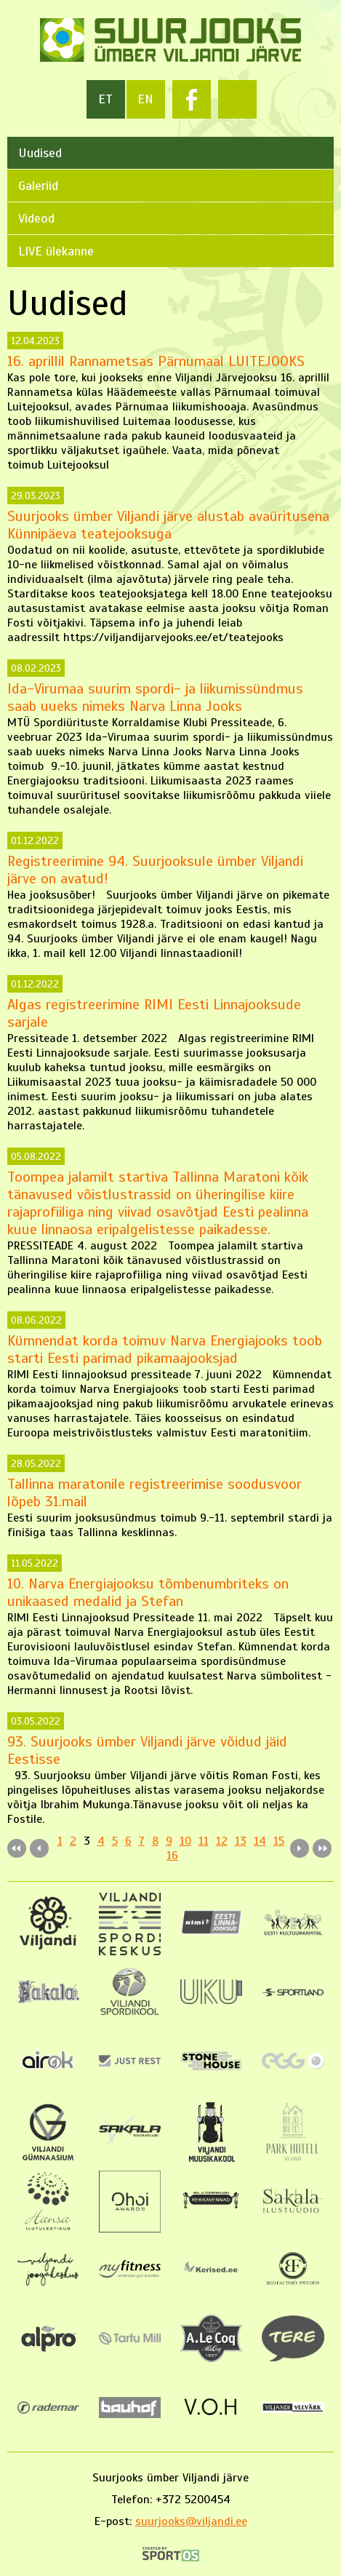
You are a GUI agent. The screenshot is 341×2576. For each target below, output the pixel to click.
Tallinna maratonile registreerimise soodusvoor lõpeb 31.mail (154, 1493)
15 (278, 1841)
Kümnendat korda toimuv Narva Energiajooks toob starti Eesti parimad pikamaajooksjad (164, 1349)
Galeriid (38, 186)
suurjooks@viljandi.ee (191, 2521)
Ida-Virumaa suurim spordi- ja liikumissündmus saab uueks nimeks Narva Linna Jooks (155, 697)
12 (222, 1841)
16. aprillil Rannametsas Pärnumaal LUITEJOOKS (156, 361)
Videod (36, 218)
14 (260, 1841)
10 (185, 1841)
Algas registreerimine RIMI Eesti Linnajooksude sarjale (154, 1013)
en (145, 99)
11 (203, 1841)
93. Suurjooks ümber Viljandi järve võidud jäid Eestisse (147, 1750)
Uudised (40, 153)
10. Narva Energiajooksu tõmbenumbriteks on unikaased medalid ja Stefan (148, 1592)
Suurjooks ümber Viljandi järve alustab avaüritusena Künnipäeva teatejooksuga (168, 525)
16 (172, 1855)
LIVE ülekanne (56, 251)
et (105, 99)
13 (240, 1841)
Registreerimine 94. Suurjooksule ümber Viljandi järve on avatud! (155, 870)
